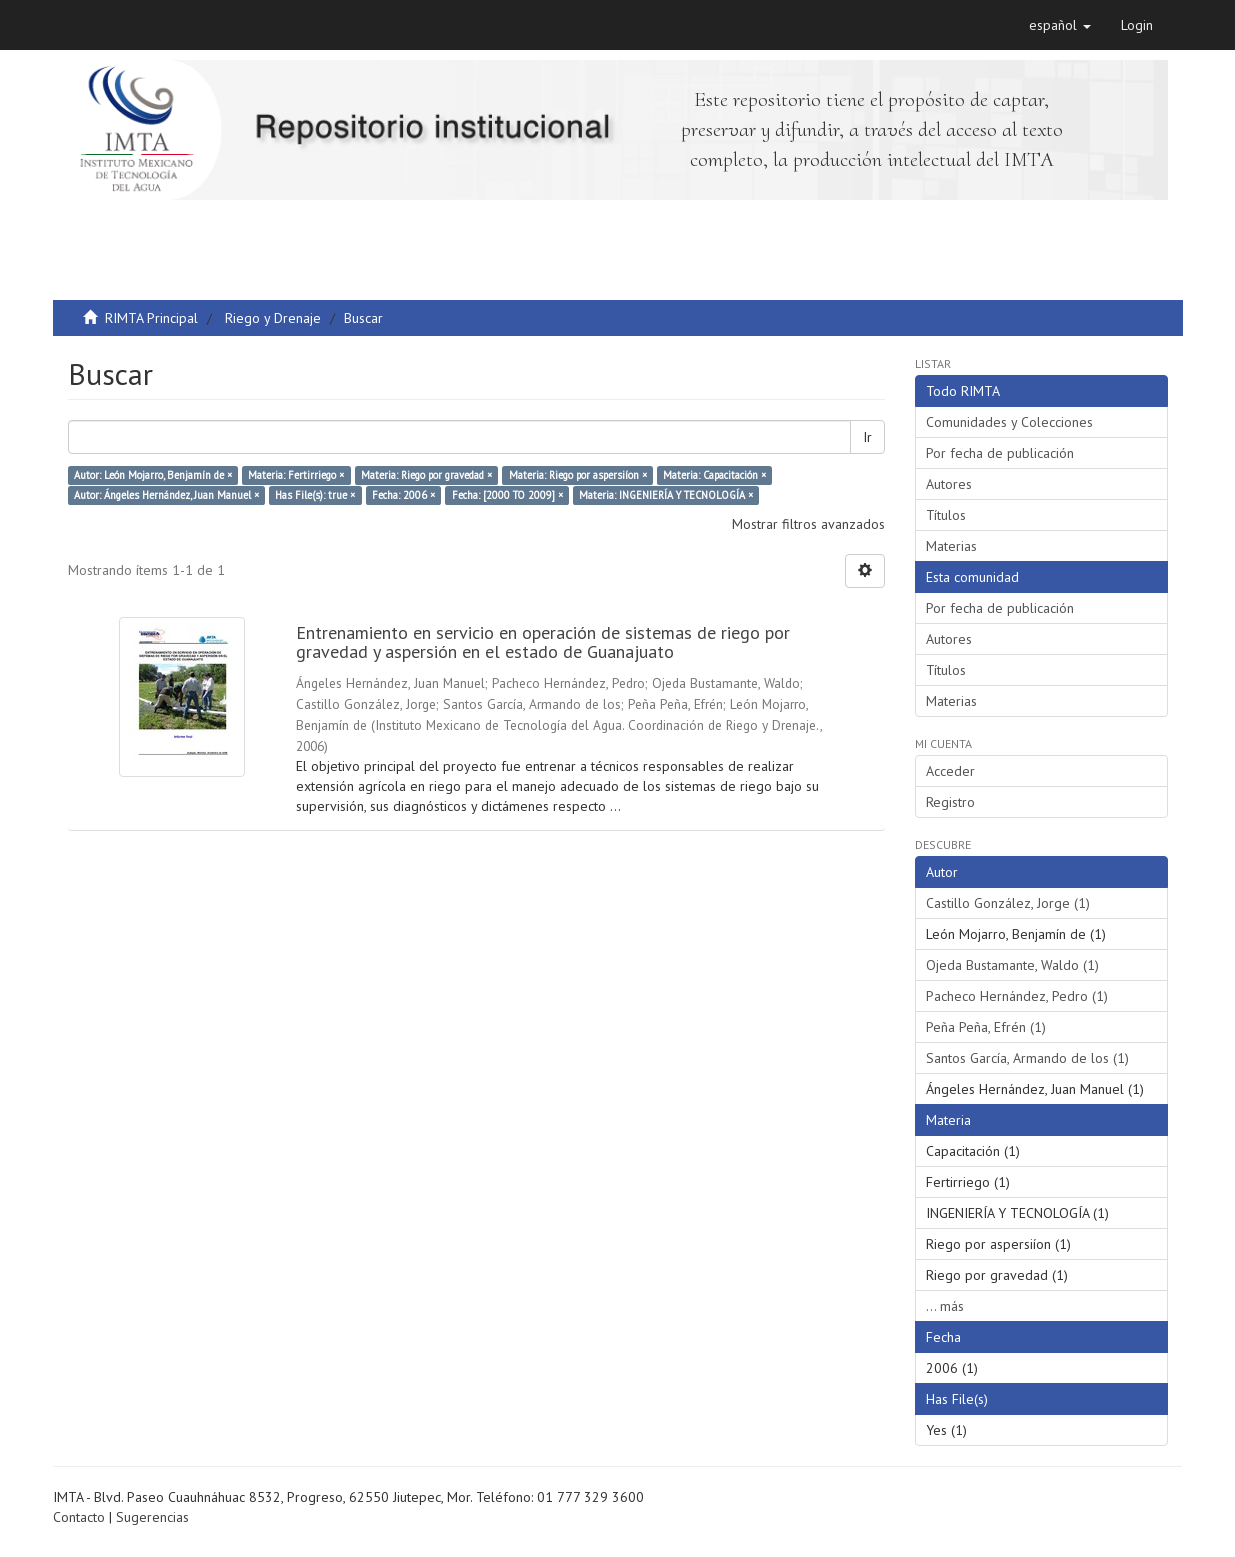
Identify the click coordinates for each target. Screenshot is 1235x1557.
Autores (949, 484)
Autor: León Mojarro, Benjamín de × (153, 475)
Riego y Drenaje (273, 318)
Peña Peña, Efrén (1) (986, 1027)
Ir (867, 437)
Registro (950, 802)
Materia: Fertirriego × (296, 475)
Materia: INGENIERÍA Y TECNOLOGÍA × (666, 495)
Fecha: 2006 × (403, 495)
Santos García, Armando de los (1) (1027, 1058)
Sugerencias (152, 1517)
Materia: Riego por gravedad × (426, 475)
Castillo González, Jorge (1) (1008, 903)
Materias (951, 546)
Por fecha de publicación (1000, 453)
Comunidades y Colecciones (1009, 422)
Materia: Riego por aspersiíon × (578, 475)
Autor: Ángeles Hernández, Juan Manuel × (166, 495)
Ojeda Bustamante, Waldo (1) (1012, 965)
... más (945, 1306)
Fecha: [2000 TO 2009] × (507, 495)
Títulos (946, 515)
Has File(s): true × (315, 495)
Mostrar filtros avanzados (808, 524)
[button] (1060, 25)
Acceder (950, 771)
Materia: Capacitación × (714, 475)
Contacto (79, 1517)
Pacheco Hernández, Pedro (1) (1017, 996)
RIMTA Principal (151, 318)
